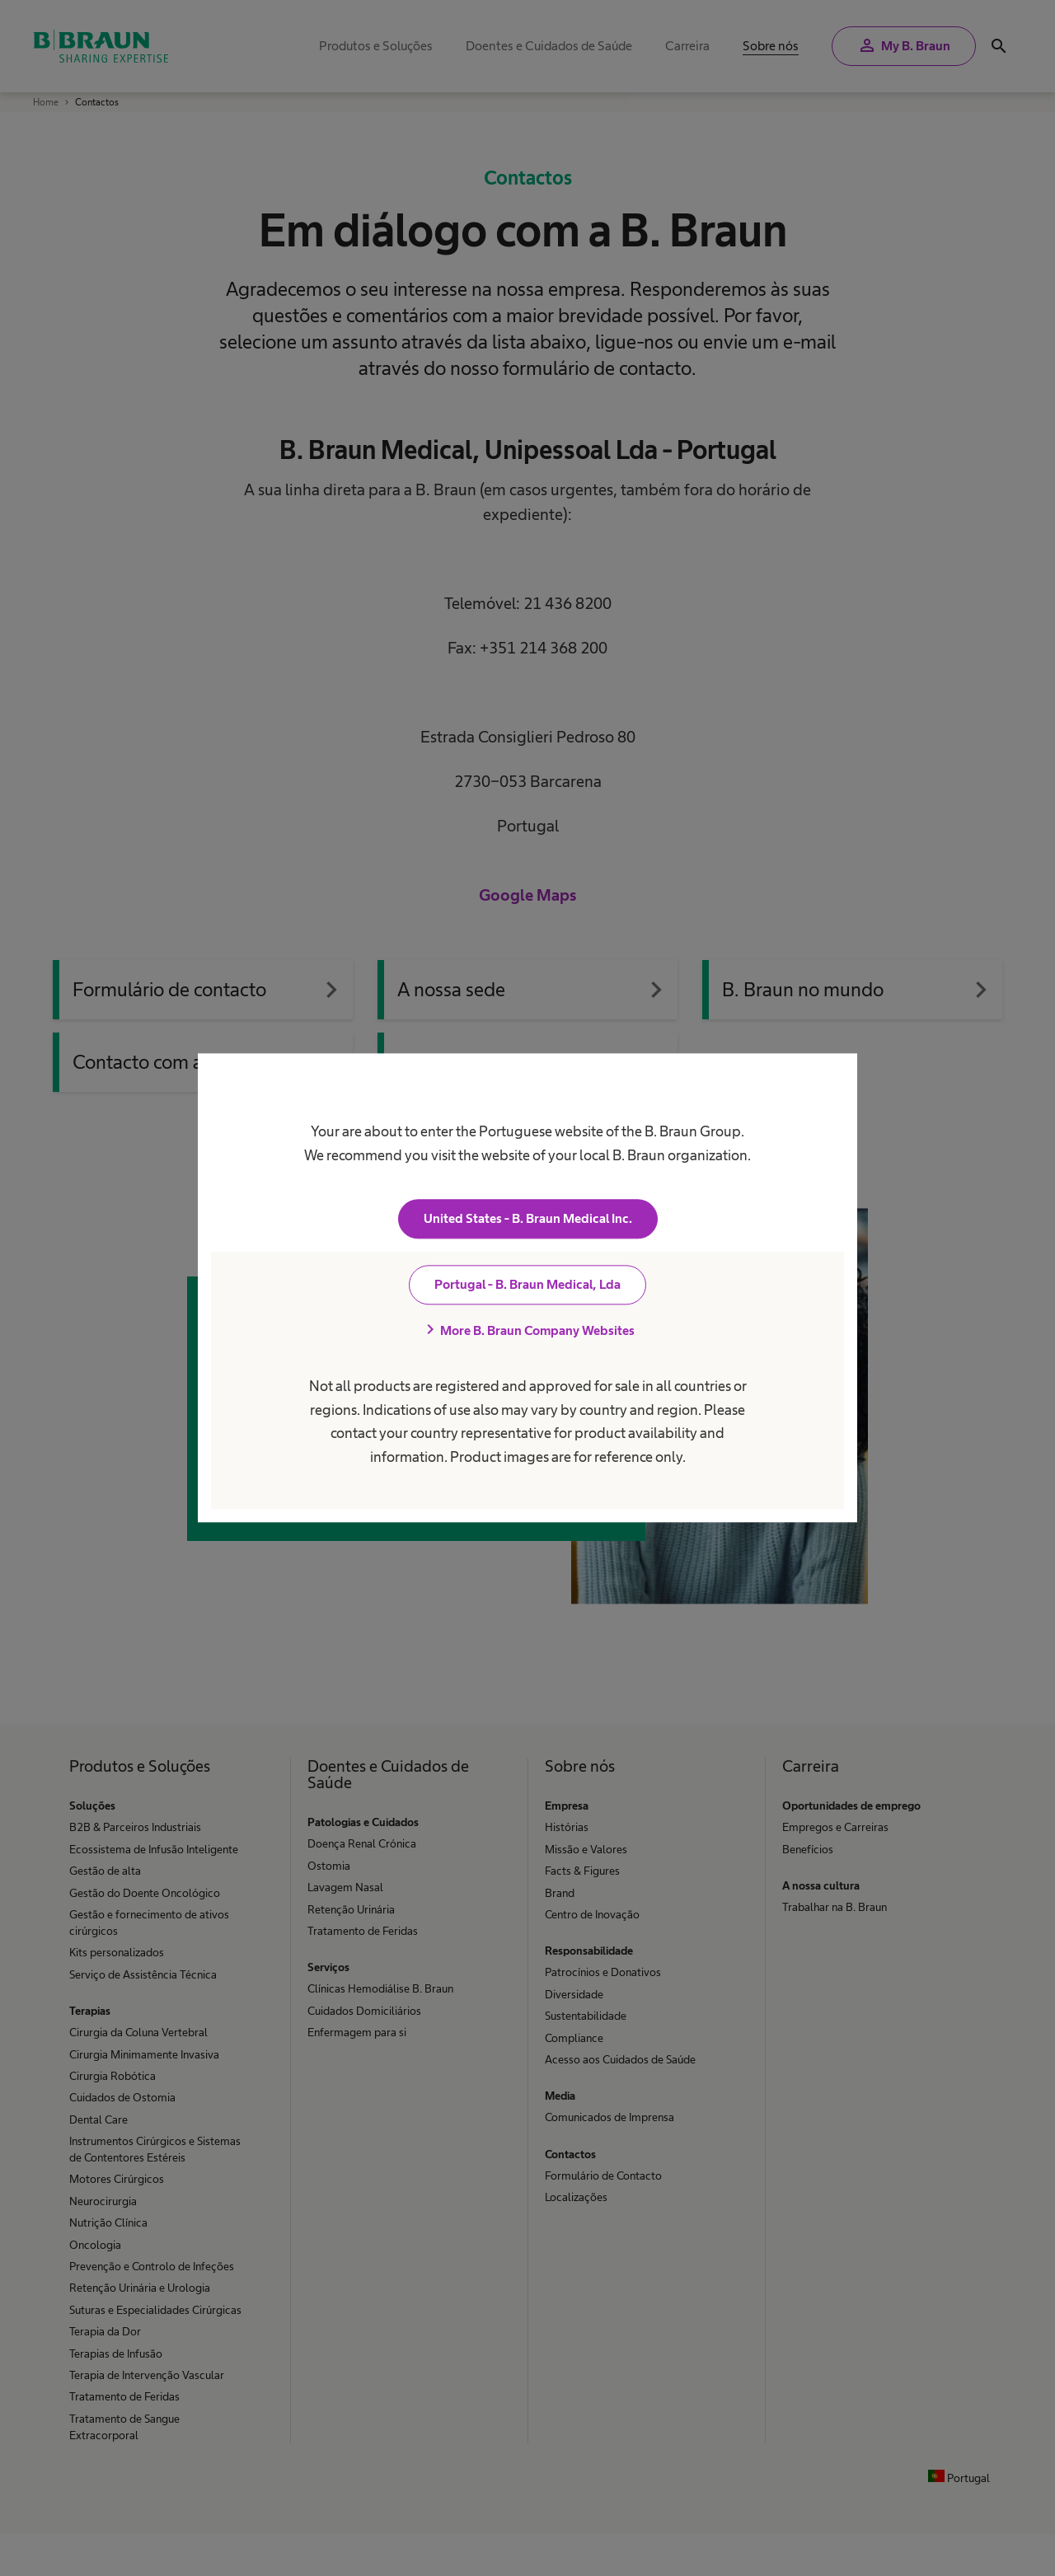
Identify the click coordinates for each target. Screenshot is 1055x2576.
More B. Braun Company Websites (527, 1331)
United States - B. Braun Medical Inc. (528, 1219)
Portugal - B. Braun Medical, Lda (527, 1285)
